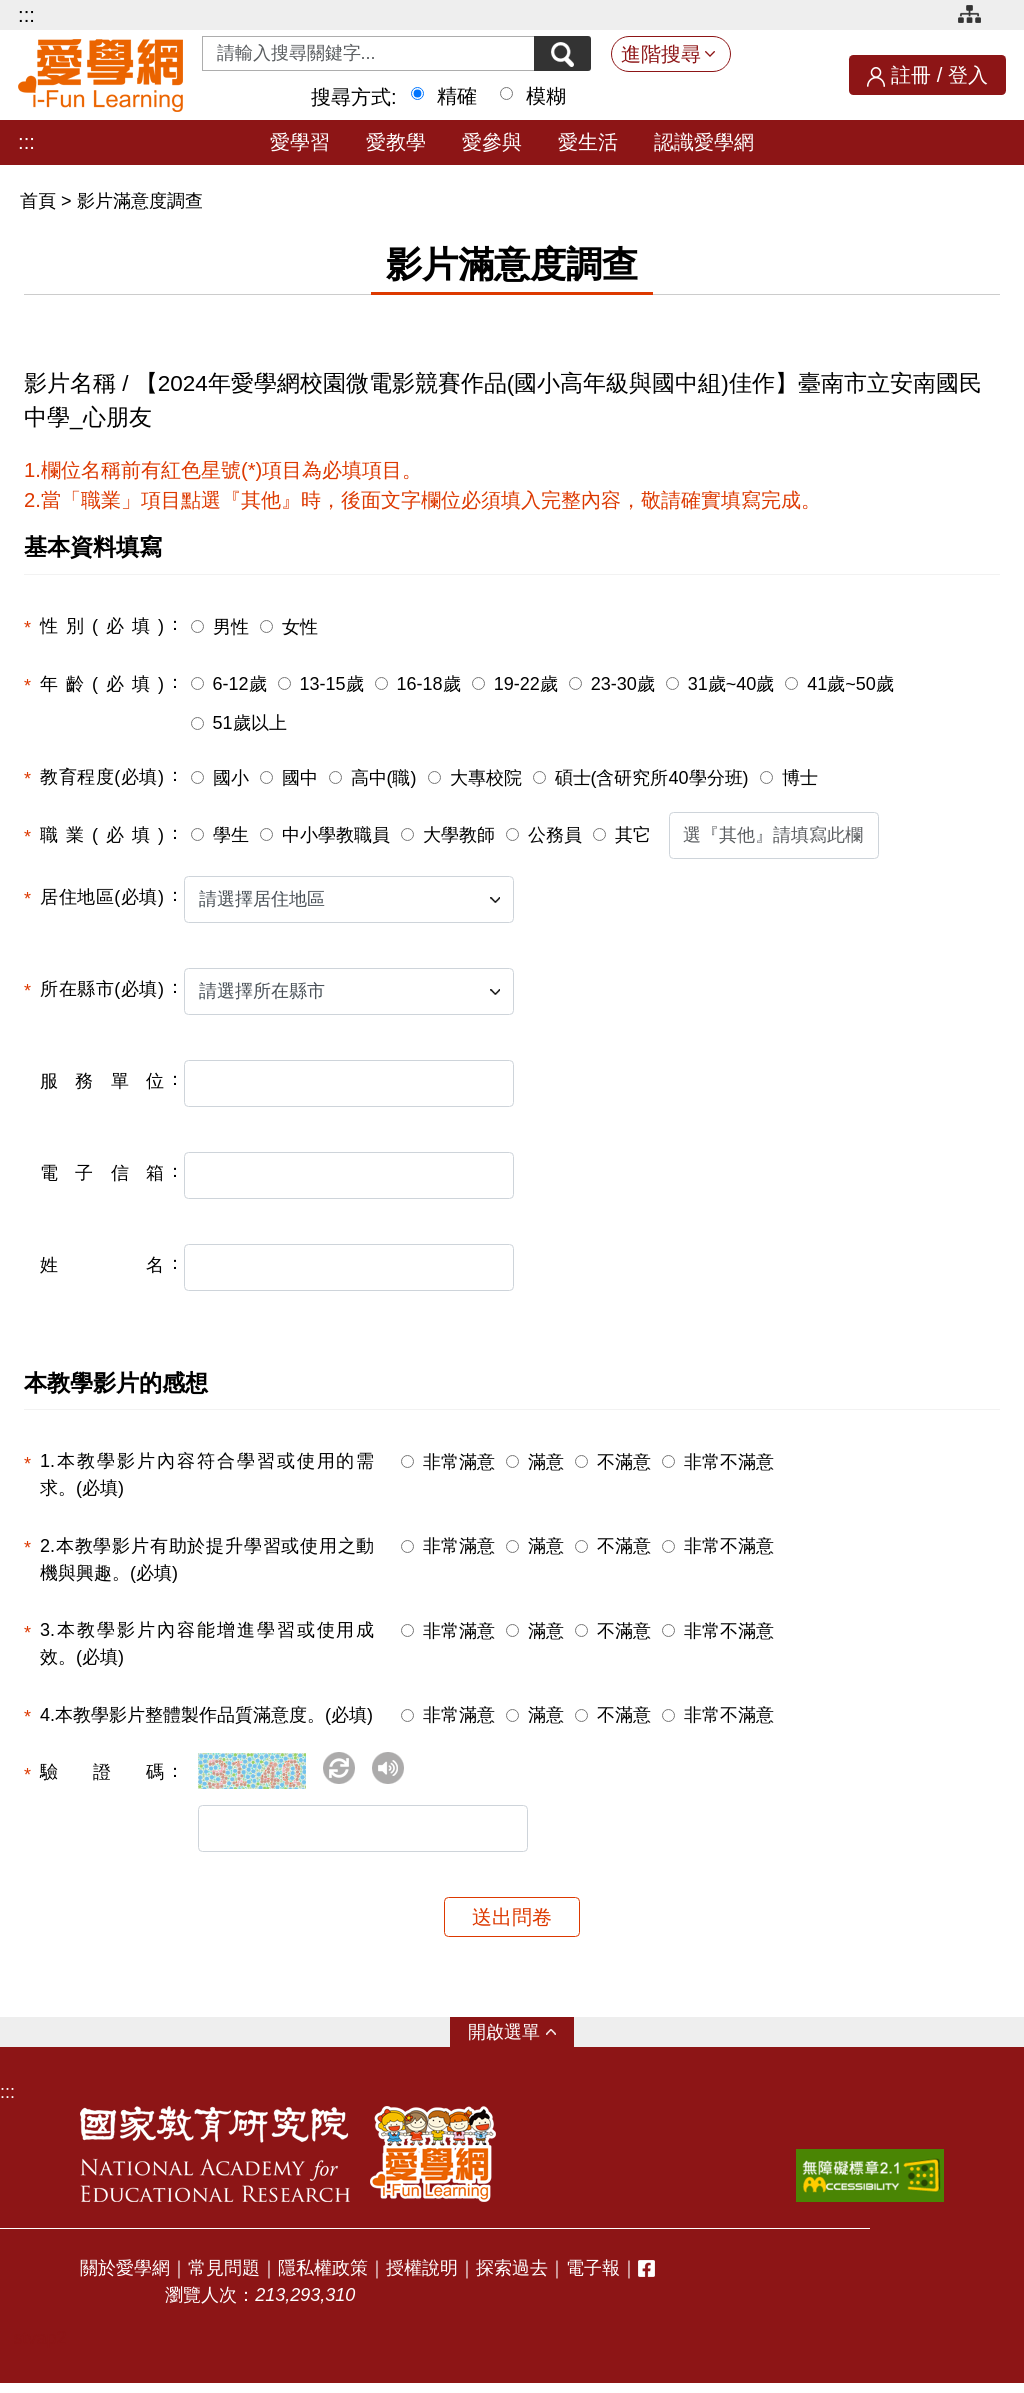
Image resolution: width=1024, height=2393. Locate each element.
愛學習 (300, 142)
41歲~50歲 (850, 684)
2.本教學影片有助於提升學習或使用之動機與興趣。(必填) (207, 1559)
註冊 (911, 75)
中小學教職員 (336, 835)
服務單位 (102, 1081)
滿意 (546, 1462)
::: (26, 15)
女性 (300, 627)
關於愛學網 (125, 2278)
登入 (968, 75)
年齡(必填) (102, 684)
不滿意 (624, 1462)
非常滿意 (459, 1462)
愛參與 (492, 142)
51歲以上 (250, 723)
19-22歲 (526, 684)
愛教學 (396, 142)
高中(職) (384, 778)
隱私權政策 (323, 2278)
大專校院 (486, 778)
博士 (800, 778)
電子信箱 (102, 1173)
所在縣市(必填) (102, 989)
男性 (231, 627)
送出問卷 (512, 1927)
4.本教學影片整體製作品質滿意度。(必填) (206, 1715)
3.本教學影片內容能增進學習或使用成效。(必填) (207, 1643)
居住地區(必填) (102, 897)
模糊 (546, 96)
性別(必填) (102, 626)
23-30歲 (623, 684)
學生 (231, 835)
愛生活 (588, 142)
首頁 (40, 201)
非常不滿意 (729, 1462)
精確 (457, 96)
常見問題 (224, 2278)
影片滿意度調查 (140, 201)
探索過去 (512, 2278)
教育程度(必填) (102, 777)
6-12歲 (240, 684)
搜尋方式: (354, 97)
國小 (231, 778)
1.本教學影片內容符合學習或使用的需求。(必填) (207, 1474)
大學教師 (459, 835)
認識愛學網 (704, 142)
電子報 (593, 2278)
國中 (300, 778)
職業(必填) (102, 835)
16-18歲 (429, 684)
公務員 (555, 835)
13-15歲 (332, 684)
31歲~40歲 (731, 684)
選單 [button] (522, 2042)
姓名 (102, 1265)
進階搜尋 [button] (661, 54)
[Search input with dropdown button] (362, 53)
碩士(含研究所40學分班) (652, 778)
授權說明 (422, 2278)
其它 (633, 835)
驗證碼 (102, 1772)
